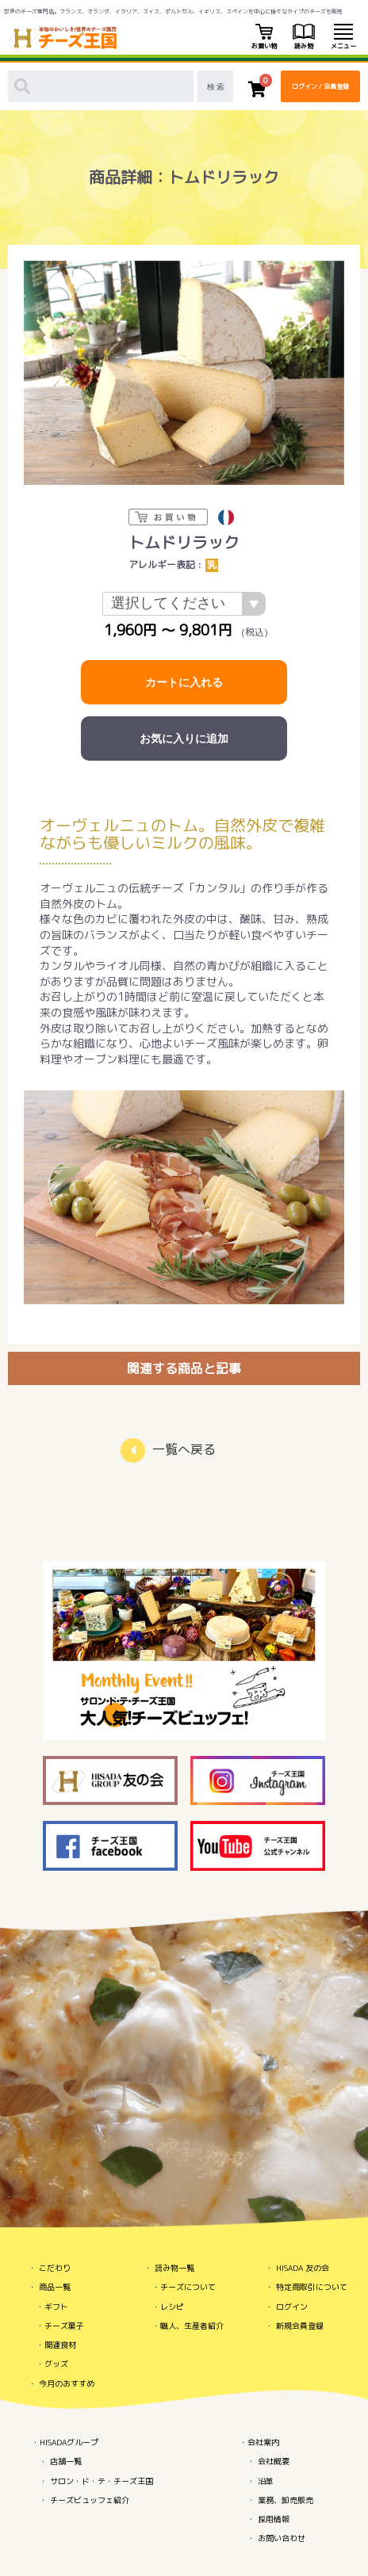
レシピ (172, 2306)
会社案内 (263, 2442)
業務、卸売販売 (285, 2499)
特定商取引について (311, 2286)
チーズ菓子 (64, 2325)
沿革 (266, 2480)
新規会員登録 (300, 2325)
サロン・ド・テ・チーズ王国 (101, 2480)
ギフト (56, 2306)
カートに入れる (184, 682)
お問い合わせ (281, 2538)
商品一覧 (55, 2286)
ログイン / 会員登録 (320, 86)
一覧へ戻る (184, 1449)
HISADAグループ (69, 2442)
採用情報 (273, 2518)
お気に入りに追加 (184, 738)
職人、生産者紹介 (192, 2325)
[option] (184, 373)
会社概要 (273, 2461)
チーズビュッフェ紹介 (89, 2499)
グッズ (56, 2363)
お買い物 (264, 37)
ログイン (292, 2306)
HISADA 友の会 (302, 2267)
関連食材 (60, 2344)
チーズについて (188, 2286)
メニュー (343, 37)
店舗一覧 (66, 2461)
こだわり (55, 2267)
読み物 (304, 37)
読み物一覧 (174, 2267)
